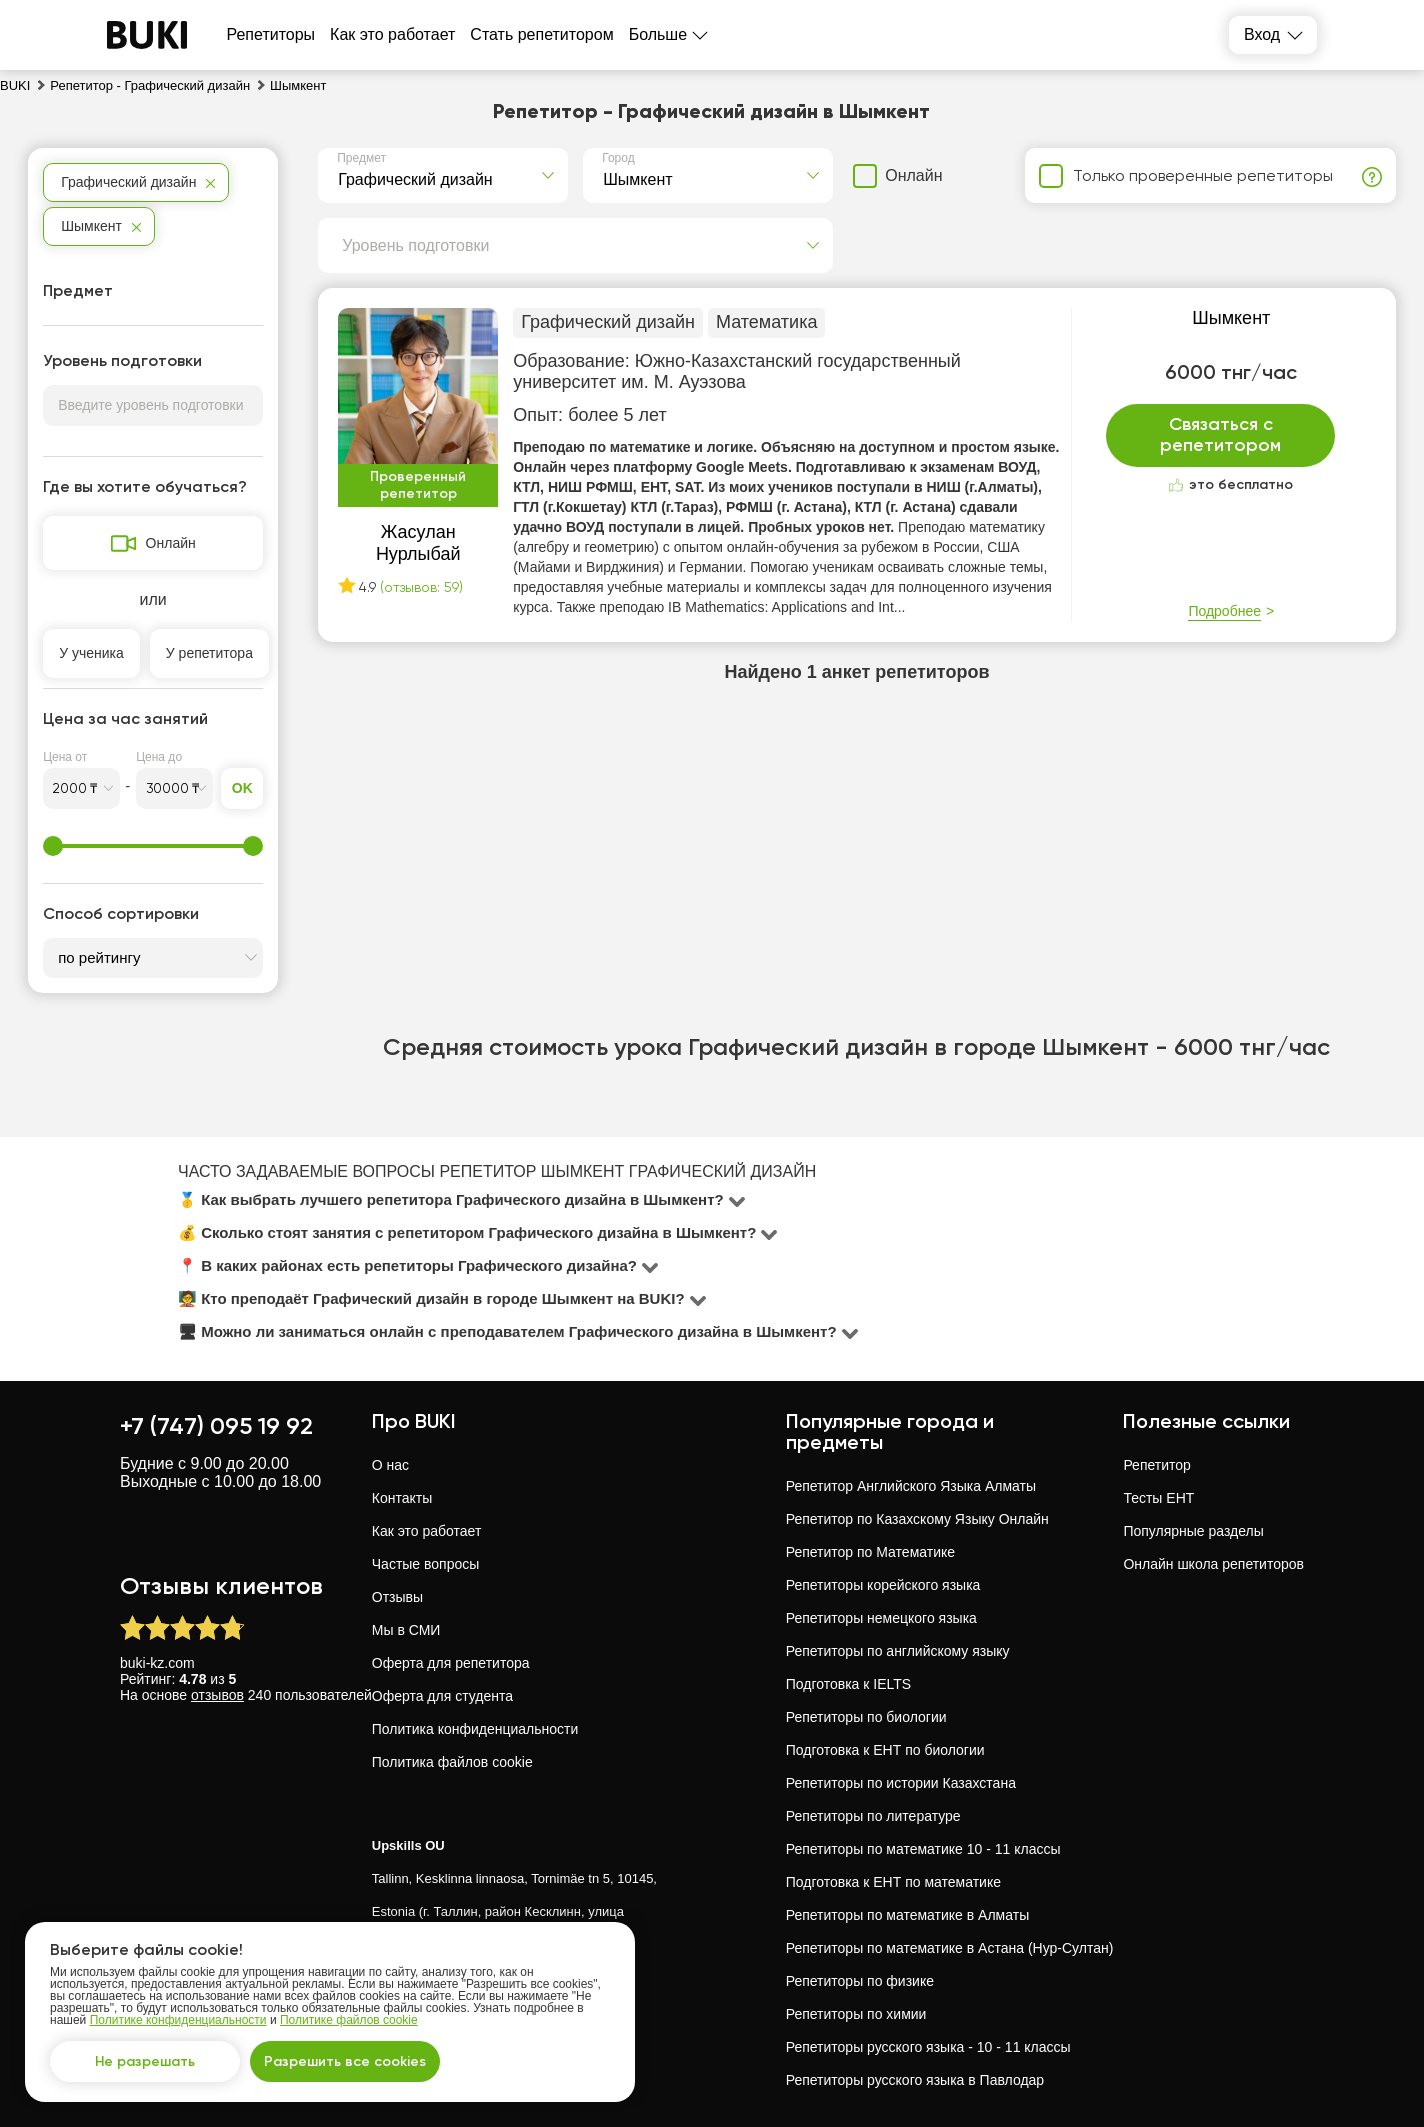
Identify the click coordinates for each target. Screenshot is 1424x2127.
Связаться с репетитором (1220, 435)
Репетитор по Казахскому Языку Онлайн (917, 1519)
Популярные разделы (1193, 1531)
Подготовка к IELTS (848, 1684)
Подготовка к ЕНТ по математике (893, 1882)
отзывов (217, 1695)
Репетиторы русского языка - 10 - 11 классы (928, 2047)
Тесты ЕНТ (1158, 1498)
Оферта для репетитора (451, 1663)
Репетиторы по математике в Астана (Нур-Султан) (950, 1948)
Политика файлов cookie (452, 1762)
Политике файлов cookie (349, 2020)
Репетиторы (271, 34)
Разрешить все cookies (345, 2061)
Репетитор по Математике (870, 1552)
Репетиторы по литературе (873, 1816)
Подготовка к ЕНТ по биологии (885, 1750)
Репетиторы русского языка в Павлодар (915, 2080)
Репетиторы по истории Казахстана (901, 1783)
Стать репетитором (541, 34)
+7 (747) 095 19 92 (216, 1425)
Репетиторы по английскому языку (898, 1651)
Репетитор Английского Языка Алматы (911, 1486)
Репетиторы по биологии (866, 1717)
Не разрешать (145, 2061)
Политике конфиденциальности (178, 2020)
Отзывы (397, 1597)
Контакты (402, 1498)
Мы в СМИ (406, 1630)
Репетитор (1156, 1465)
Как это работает (392, 34)
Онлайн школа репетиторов (1213, 1564)
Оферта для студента (442, 1696)
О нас (390, 1465)
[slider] (53, 846)
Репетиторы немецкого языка (881, 1618)
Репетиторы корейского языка (883, 1585)
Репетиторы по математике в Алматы (908, 1915)
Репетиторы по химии (856, 2014)
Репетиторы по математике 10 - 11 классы (923, 1849)
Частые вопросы (426, 1564)
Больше (658, 34)
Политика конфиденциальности (475, 1729)
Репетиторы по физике (860, 1981)
